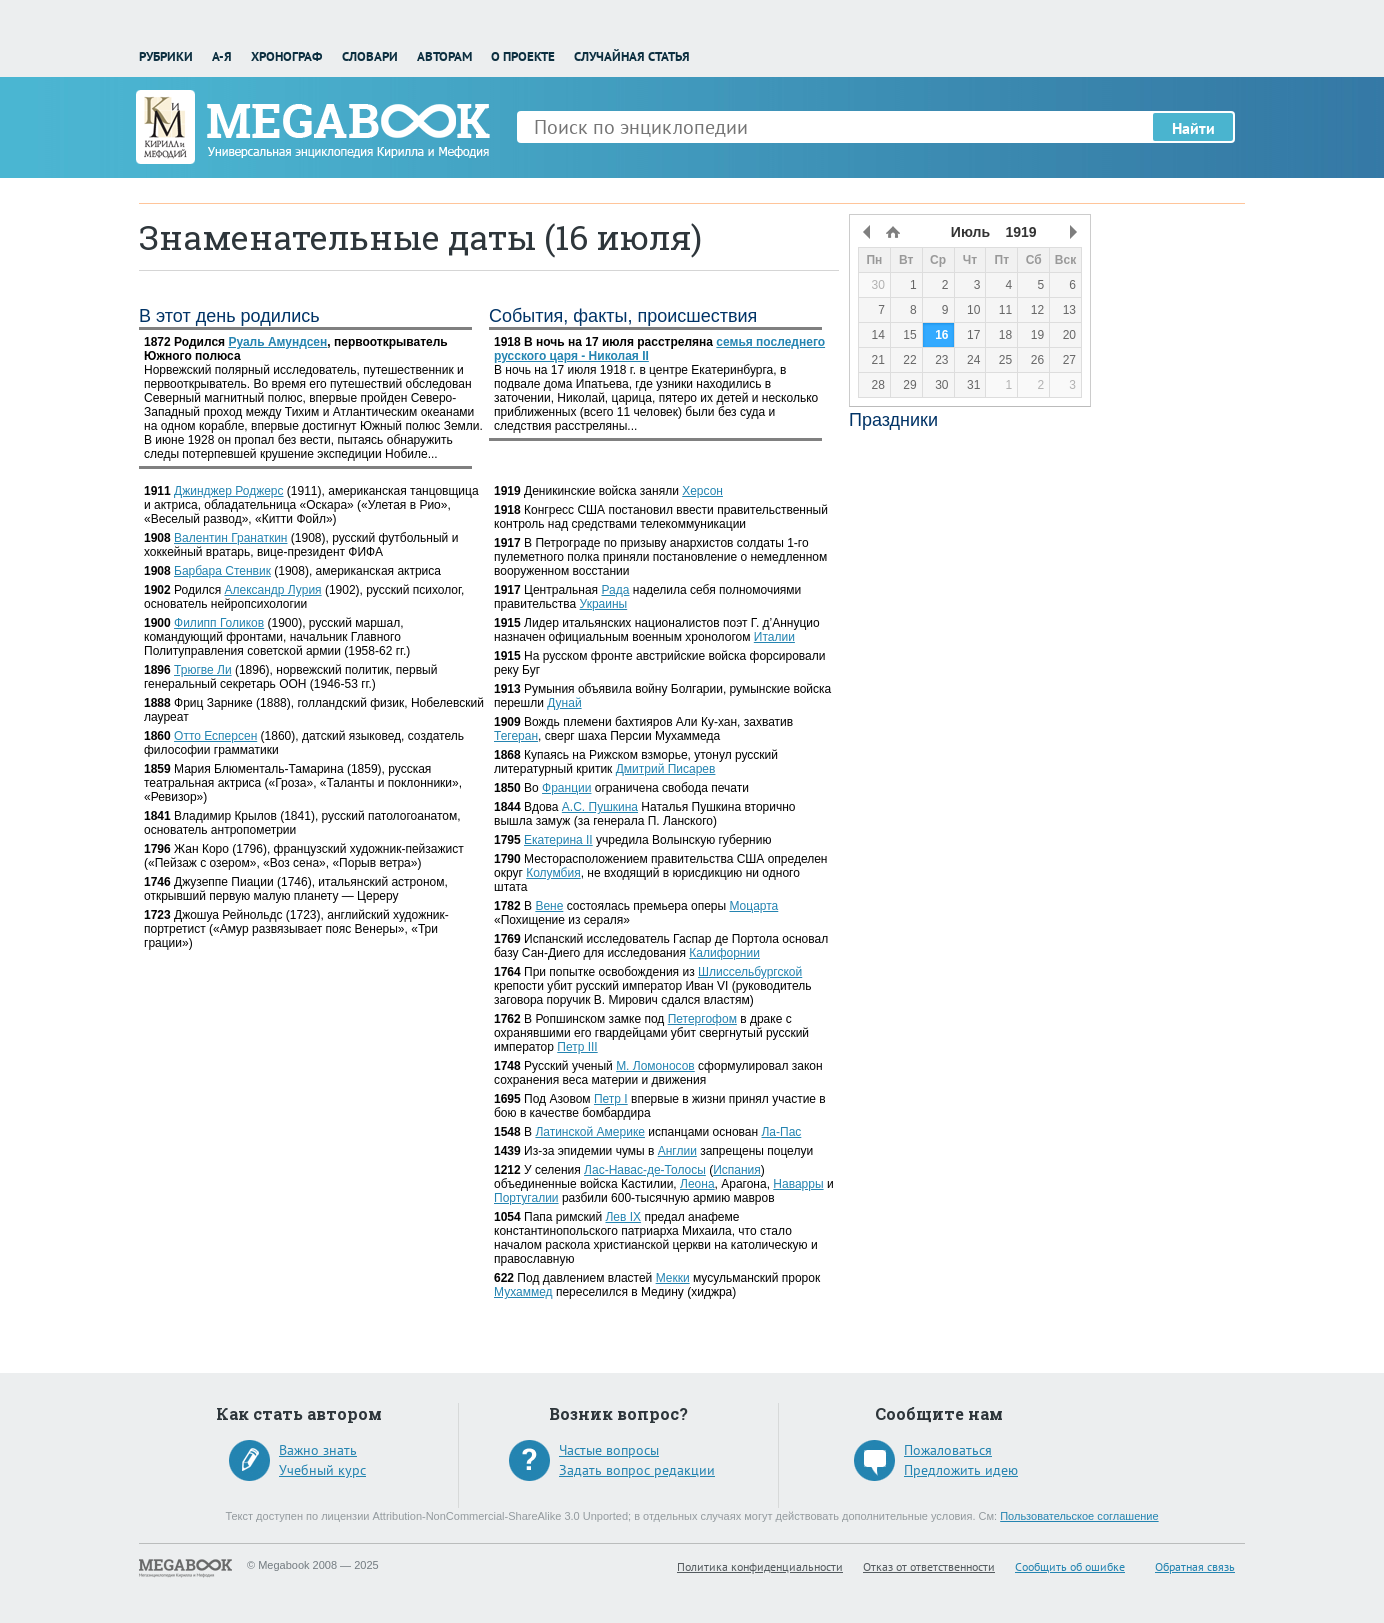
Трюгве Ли (203, 670)
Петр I (611, 1099)
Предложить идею (961, 1470)
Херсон (702, 491)
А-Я (222, 56)
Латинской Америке (590, 1132)
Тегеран (516, 736)
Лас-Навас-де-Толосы (645, 1170)
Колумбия (553, 873)
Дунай (564, 703)
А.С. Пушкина (600, 807)
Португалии (526, 1198)
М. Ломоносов (655, 1066)
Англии (677, 1151)
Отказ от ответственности (929, 1566)
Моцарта (753, 906)
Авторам (444, 56)
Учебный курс (322, 1470)
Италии (774, 637)
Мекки (673, 1278)
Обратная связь (1195, 1566)
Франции (566, 788)
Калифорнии (724, 953)
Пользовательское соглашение (1079, 1516)
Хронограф (286, 56)
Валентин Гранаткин (230, 538)
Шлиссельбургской (750, 972)
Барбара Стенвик (222, 571)
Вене (549, 906)
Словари (370, 56)
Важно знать (318, 1450)
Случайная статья (632, 56)
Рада (615, 590)
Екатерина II (558, 840)
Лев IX (623, 1217)
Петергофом (702, 1019)
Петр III (577, 1047)
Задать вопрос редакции (637, 1470)
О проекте (523, 56)
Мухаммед (523, 1292)
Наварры (798, 1184)
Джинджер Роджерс (228, 491)
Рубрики (166, 56)
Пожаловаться (948, 1450)
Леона (697, 1184)
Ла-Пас (781, 1132)
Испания (737, 1170)
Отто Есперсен (215, 736)
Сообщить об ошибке (1070, 1566)
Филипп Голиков (219, 623)
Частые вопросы (609, 1450)
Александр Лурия (272, 590)
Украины (604, 604)
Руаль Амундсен (277, 342)
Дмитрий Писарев (666, 769)
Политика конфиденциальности (760, 1566)
